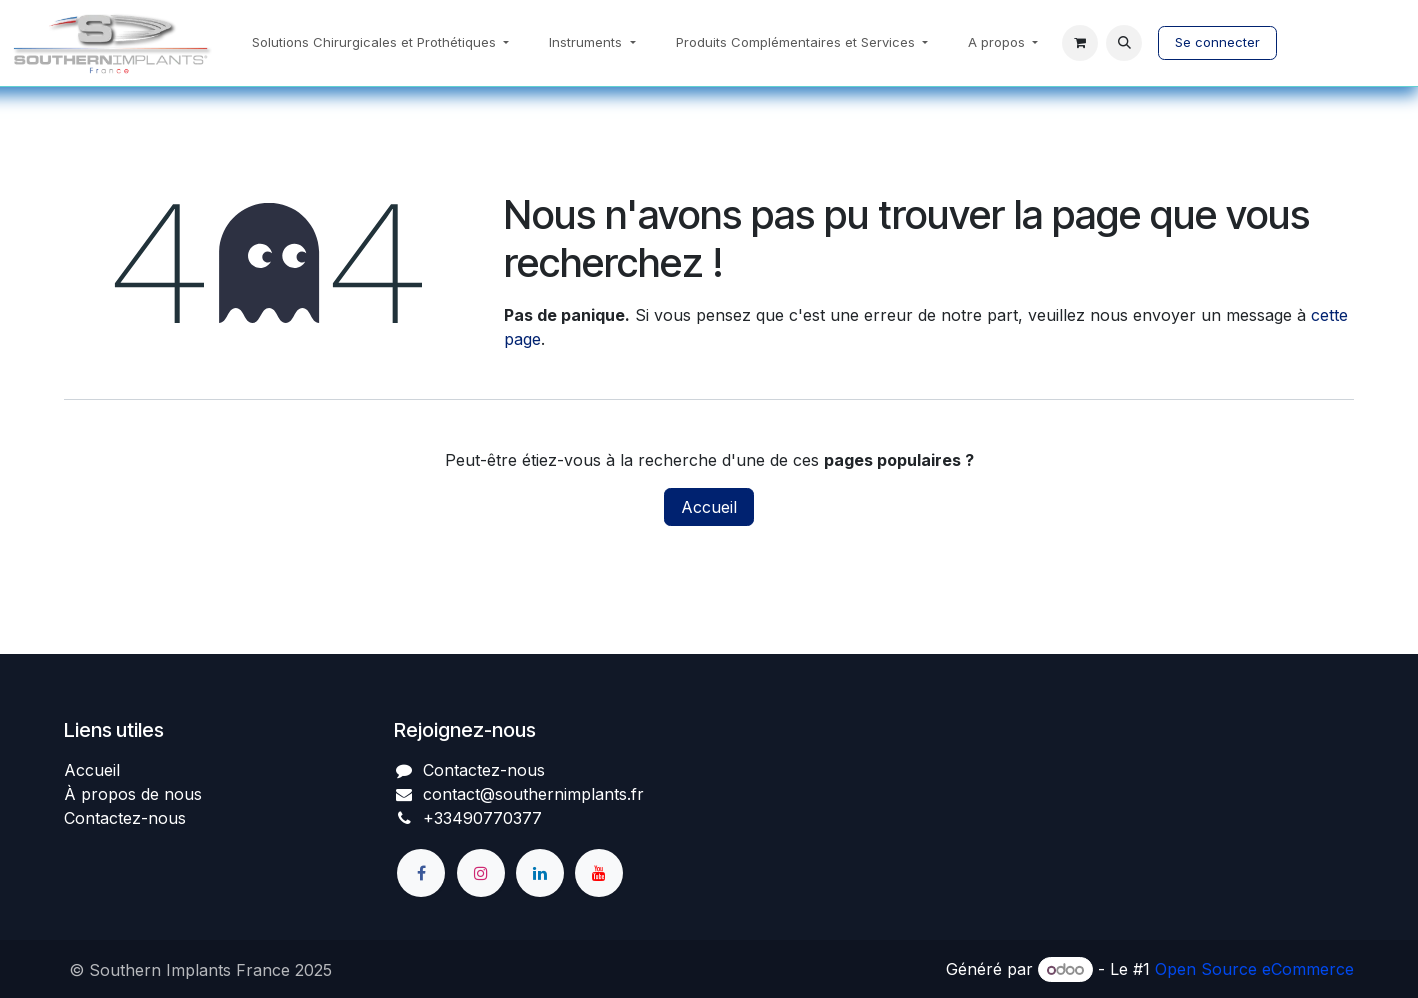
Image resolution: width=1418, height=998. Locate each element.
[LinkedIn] (540, 873)
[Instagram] (481, 873)
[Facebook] (421, 873)
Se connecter (1217, 42)
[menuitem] (380, 43)
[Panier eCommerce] (1080, 43)
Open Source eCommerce (1254, 969)
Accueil (709, 507)
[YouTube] (599, 873)
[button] (1124, 43)
